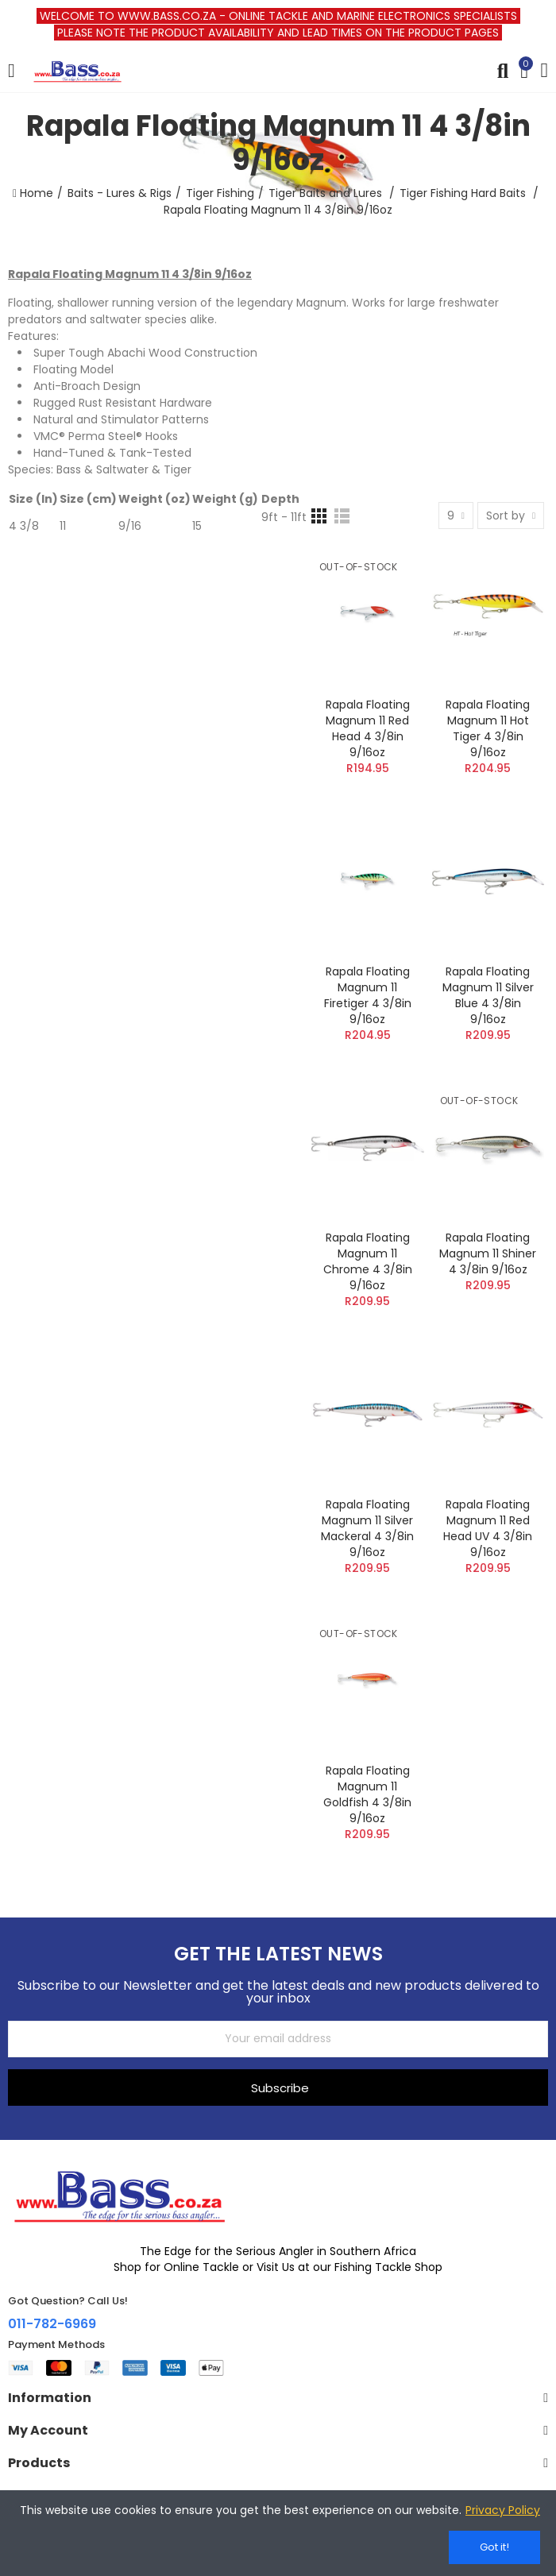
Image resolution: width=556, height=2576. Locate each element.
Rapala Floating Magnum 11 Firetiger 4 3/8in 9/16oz (367, 995)
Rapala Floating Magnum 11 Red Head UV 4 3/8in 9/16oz (487, 1528)
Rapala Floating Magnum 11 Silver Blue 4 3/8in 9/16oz (488, 995)
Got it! (494, 2547)
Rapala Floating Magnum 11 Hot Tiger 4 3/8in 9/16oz (488, 728)
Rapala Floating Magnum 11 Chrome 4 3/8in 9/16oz (367, 1261)
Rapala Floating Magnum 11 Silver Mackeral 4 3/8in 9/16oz (367, 1528)
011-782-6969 (52, 2324)
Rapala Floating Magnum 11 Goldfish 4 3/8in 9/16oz (367, 1794)
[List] (341, 515)
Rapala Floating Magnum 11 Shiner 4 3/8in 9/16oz (487, 1253)
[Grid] (318, 515)
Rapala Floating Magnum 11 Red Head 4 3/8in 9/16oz (368, 728)
